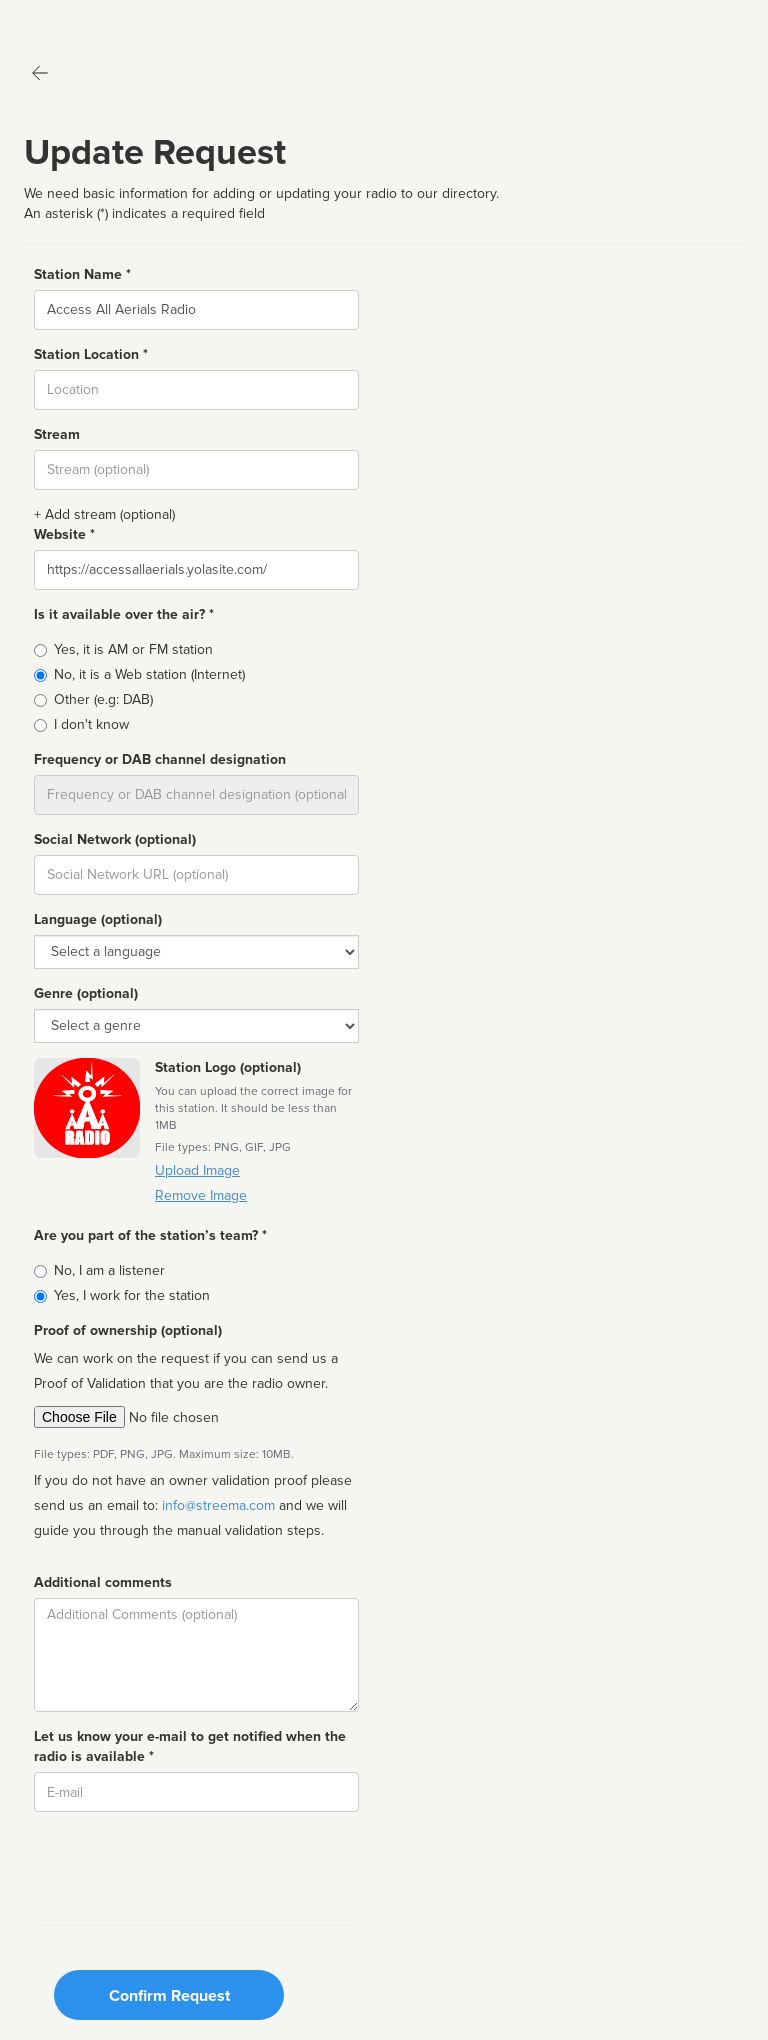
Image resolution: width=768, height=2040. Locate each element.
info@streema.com (218, 1505)
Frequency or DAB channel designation (160, 759)
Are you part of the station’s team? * (150, 1235)
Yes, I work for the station (132, 1295)
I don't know (91, 724)
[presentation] (186, 1866)
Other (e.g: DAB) (103, 699)
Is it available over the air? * (124, 614)
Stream (57, 434)
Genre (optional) (86, 993)
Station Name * (82, 274)
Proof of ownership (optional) (128, 1330)
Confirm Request (169, 1996)
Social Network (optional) (115, 839)
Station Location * (91, 354)
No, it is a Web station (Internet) (149, 674)
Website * (64, 534)
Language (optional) (98, 919)
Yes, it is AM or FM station (133, 649)
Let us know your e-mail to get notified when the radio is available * (190, 1746)
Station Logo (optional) (228, 1067)
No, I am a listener (109, 1270)
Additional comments (103, 1582)
